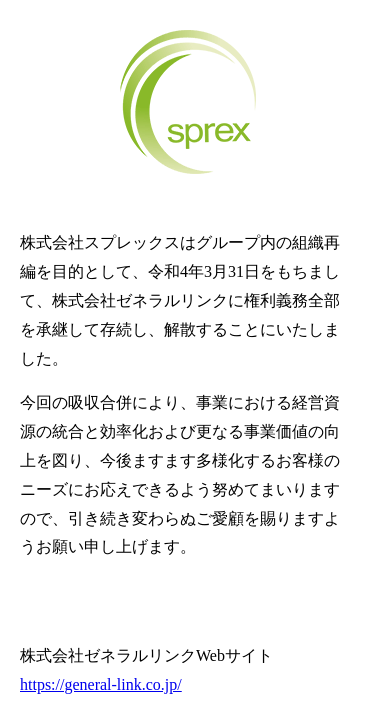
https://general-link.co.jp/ (101, 684)
